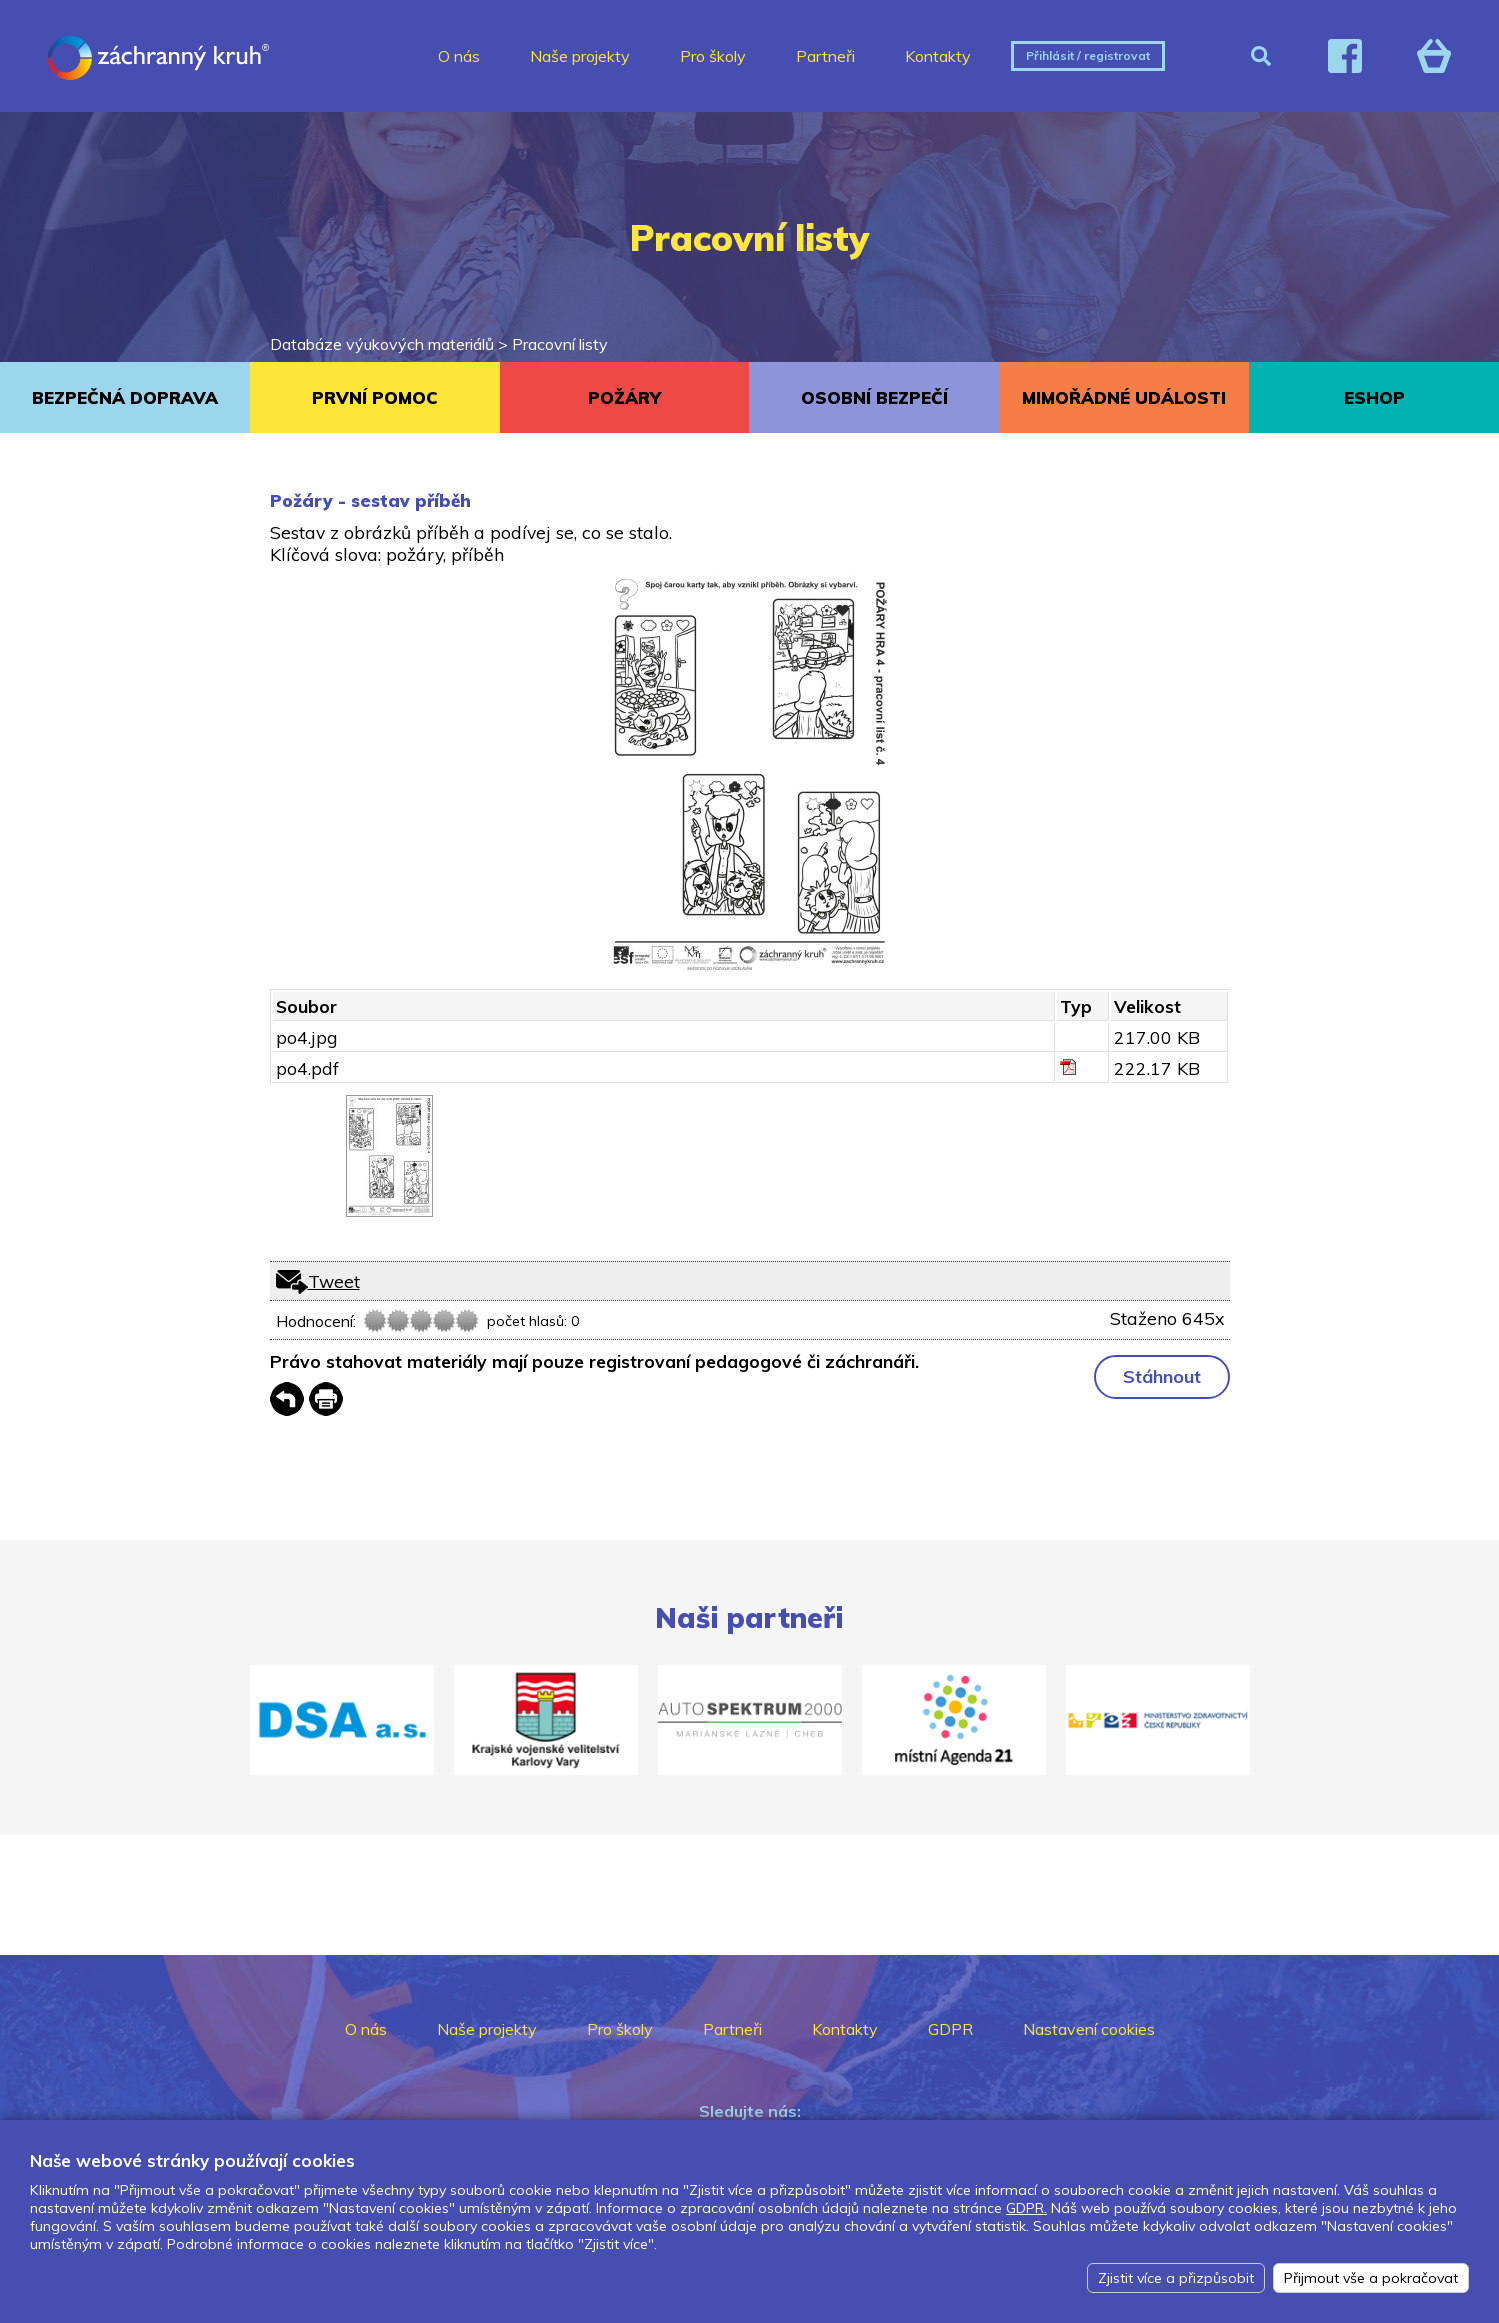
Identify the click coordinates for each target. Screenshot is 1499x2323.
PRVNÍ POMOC (375, 397)
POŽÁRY (624, 397)
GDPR (950, 2029)
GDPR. (1026, 2208)
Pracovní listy (560, 344)
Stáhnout (1162, 1376)
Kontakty (938, 56)
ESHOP (1374, 397)
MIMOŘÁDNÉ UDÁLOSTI (1124, 397)
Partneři (825, 56)
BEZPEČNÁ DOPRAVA (125, 397)
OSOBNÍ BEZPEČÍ (874, 397)
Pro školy (713, 56)
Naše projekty (580, 56)
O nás (459, 56)
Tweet (334, 1281)
